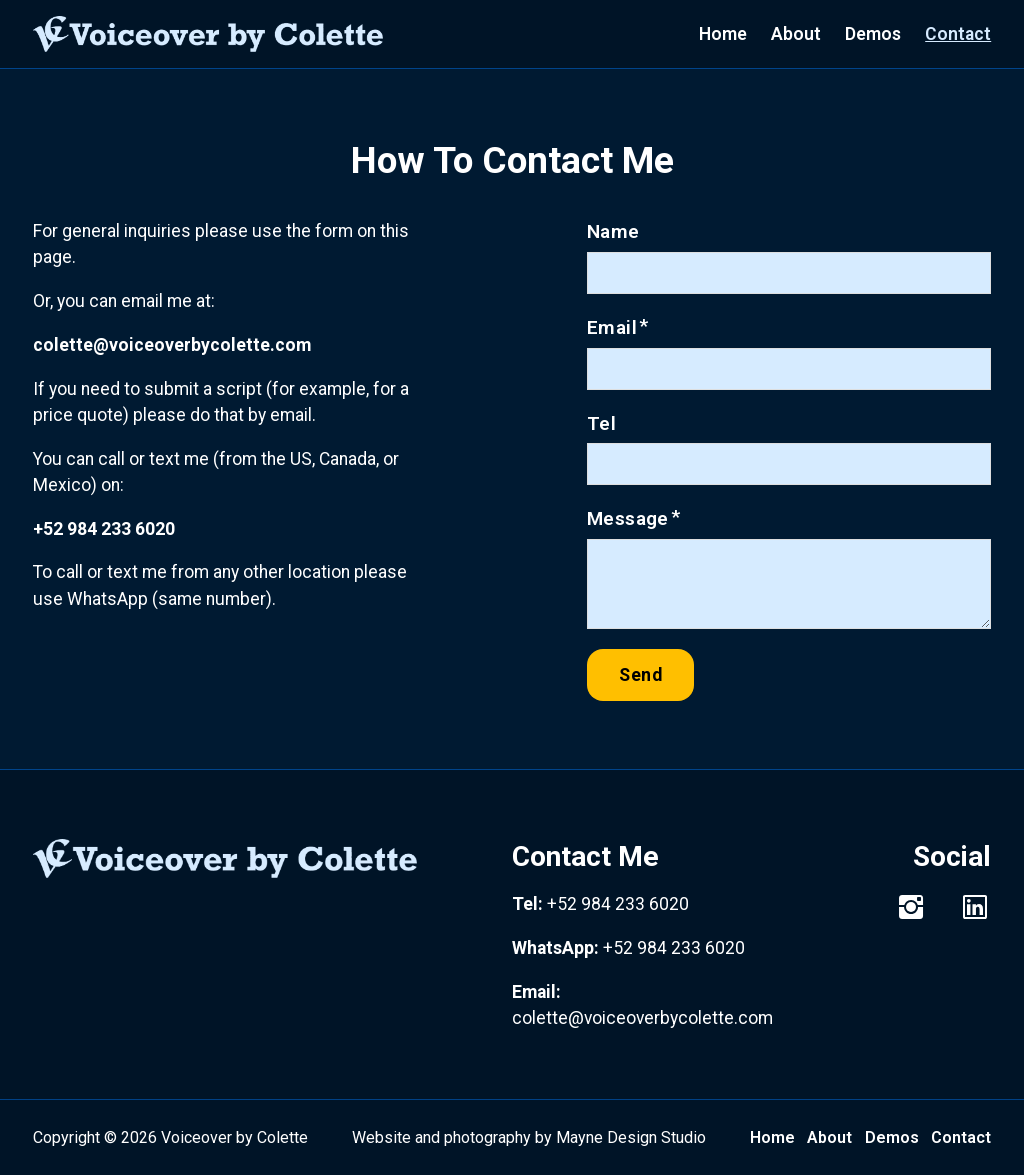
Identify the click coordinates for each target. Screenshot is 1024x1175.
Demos (873, 34)
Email (612, 327)
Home (723, 34)
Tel (601, 423)
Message (628, 518)
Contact (958, 34)
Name (613, 231)
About (796, 34)
